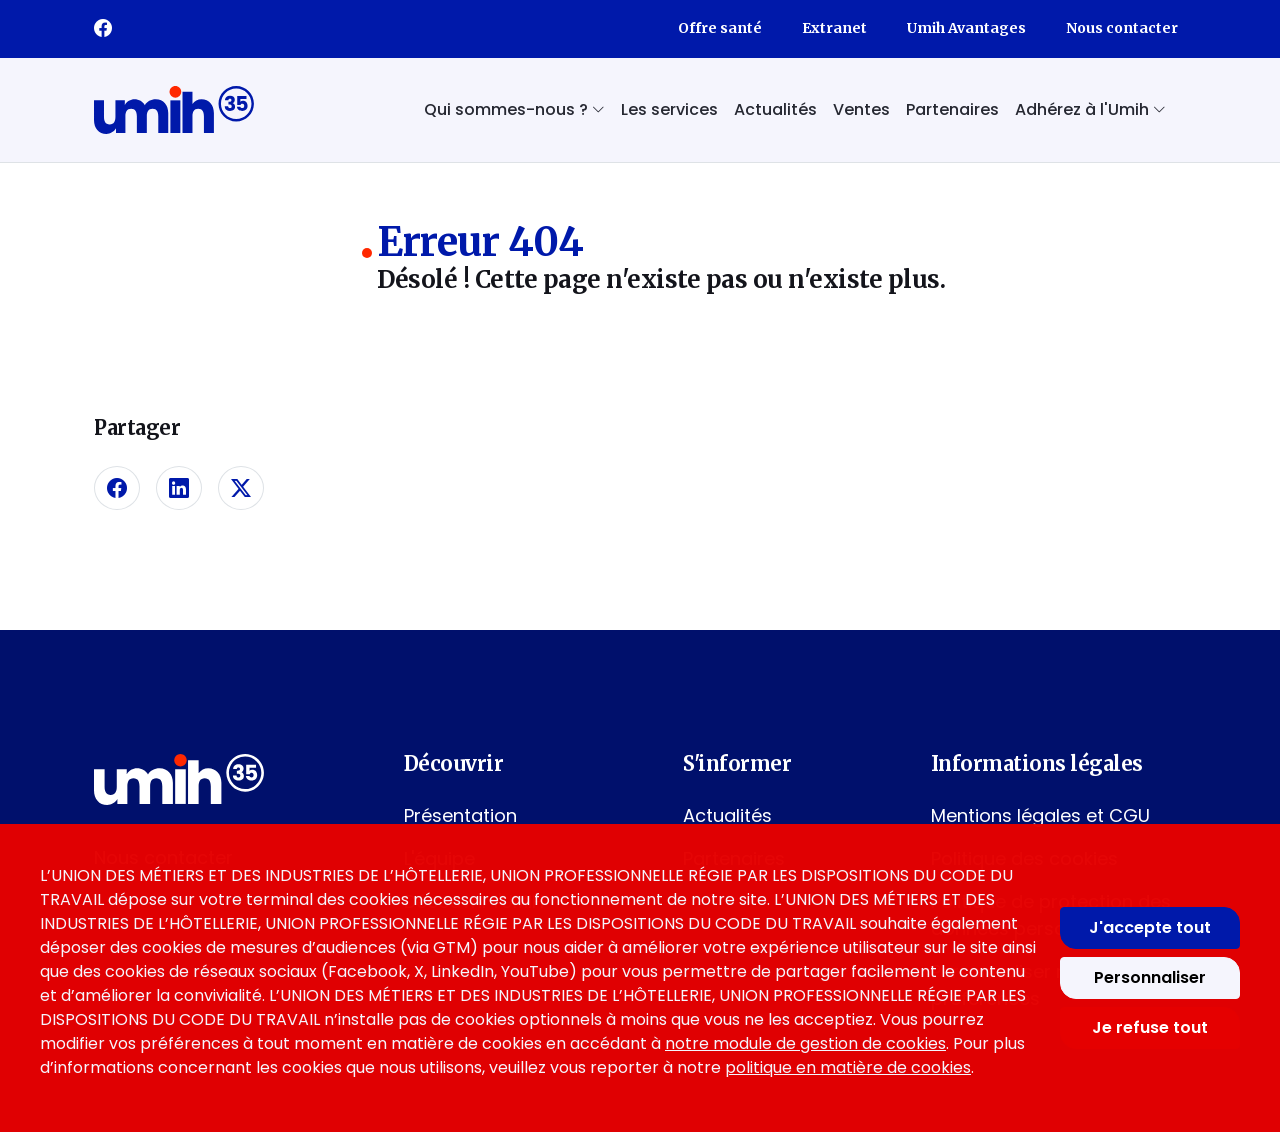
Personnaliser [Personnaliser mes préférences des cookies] (1150, 977)
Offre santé (720, 28)
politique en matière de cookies (848, 1067)
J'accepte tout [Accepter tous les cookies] (1150, 927)
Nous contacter (1122, 28)
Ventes (861, 109)
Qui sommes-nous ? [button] (514, 109)
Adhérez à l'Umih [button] (1090, 109)
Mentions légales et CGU (1040, 815)
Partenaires (952, 109)
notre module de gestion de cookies (805, 1043)
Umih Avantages (966, 28)
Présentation (460, 815)
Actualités (775, 109)
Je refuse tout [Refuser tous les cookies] (1150, 1027)
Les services (669, 109)
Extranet (834, 28)
